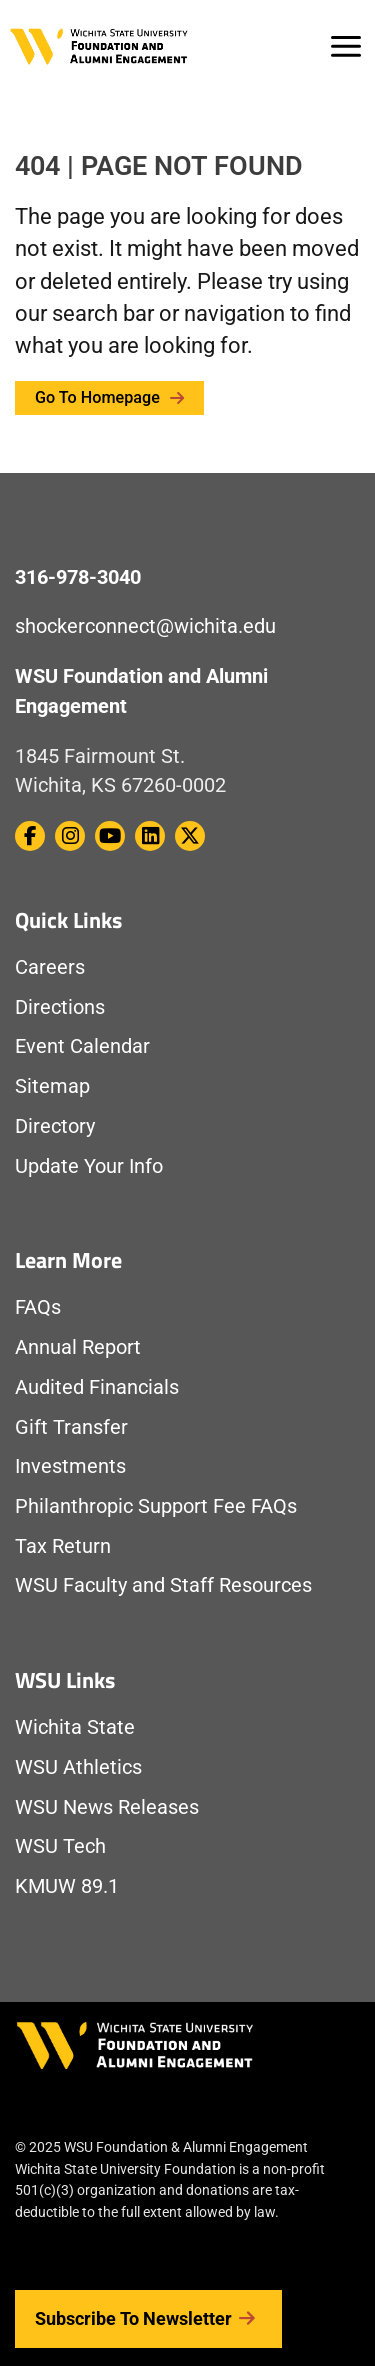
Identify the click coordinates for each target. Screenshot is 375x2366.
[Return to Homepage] (99, 44)
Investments (70, 1466)
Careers (50, 967)
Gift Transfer (71, 1427)
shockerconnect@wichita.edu (145, 626)
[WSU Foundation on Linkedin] (150, 836)
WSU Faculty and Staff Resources (163, 1585)
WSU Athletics (78, 1767)
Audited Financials (97, 1387)
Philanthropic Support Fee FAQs (156, 1506)
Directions (60, 1007)
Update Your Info (89, 1166)
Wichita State (75, 1727)
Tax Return (63, 1546)
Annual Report (78, 1347)
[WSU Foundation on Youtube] (110, 836)
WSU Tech (60, 1846)
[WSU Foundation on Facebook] (30, 836)
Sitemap (52, 1086)
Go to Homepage (109, 397)
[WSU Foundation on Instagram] (70, 836)
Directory (55, 1126)
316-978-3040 (78, 577)
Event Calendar (82, 1046)
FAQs (38, 1307)
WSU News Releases (107, 1807)
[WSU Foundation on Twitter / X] (190, 836)
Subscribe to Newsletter (148, 2319)
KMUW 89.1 (67, 1886)
